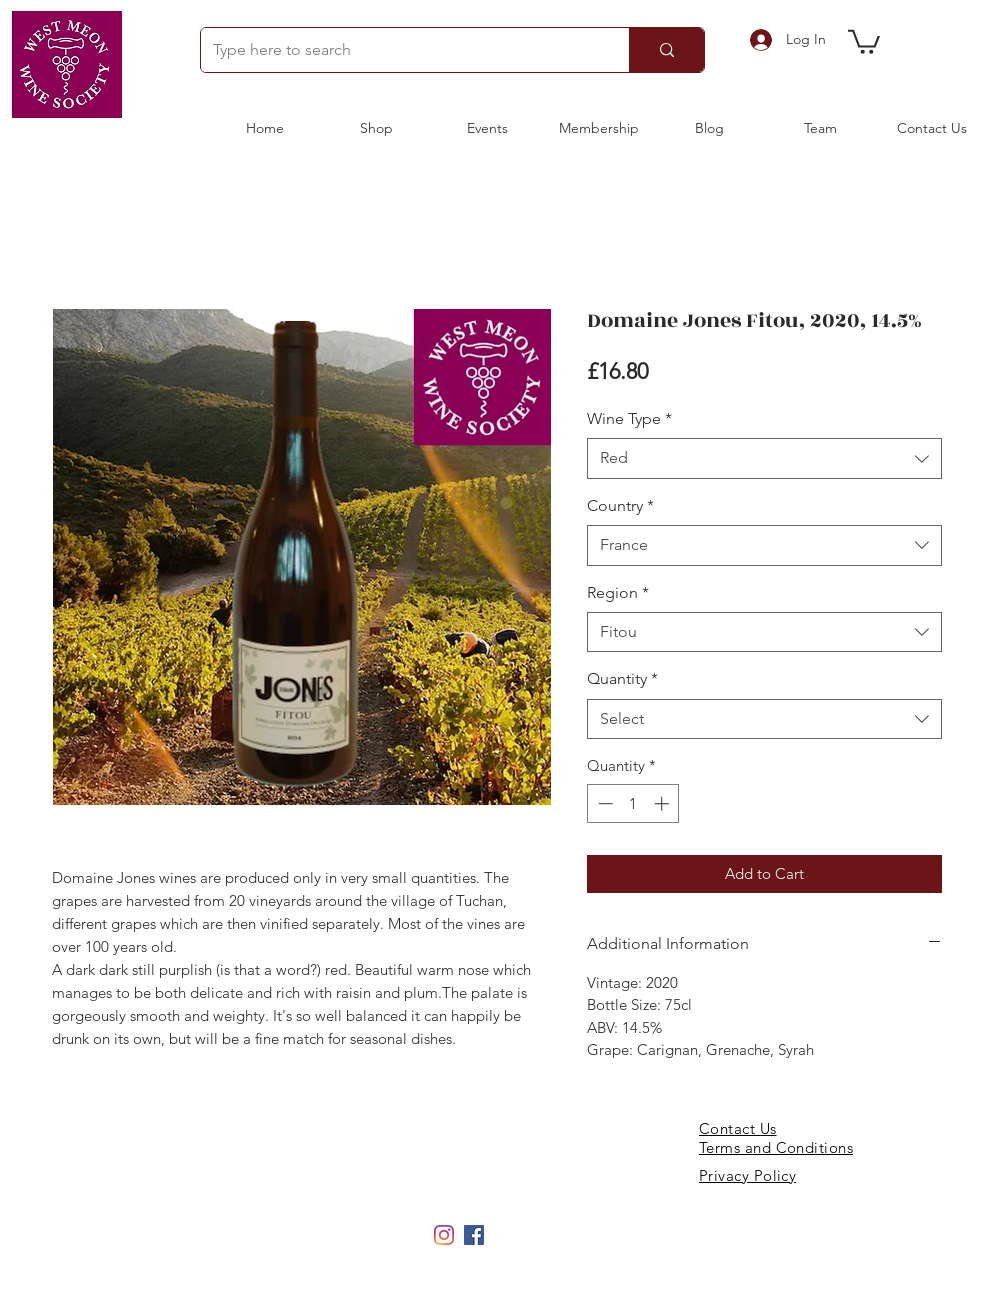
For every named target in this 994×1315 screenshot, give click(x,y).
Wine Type (629, 418)
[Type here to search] (400, 50)
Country (620, 505)
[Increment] (663, 803)
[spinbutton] (633, 803)
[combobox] (764, 458)
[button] (864, 40)
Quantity (622, 678)
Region (618, 592)
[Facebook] (474, 1235)
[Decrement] (603, 803)
